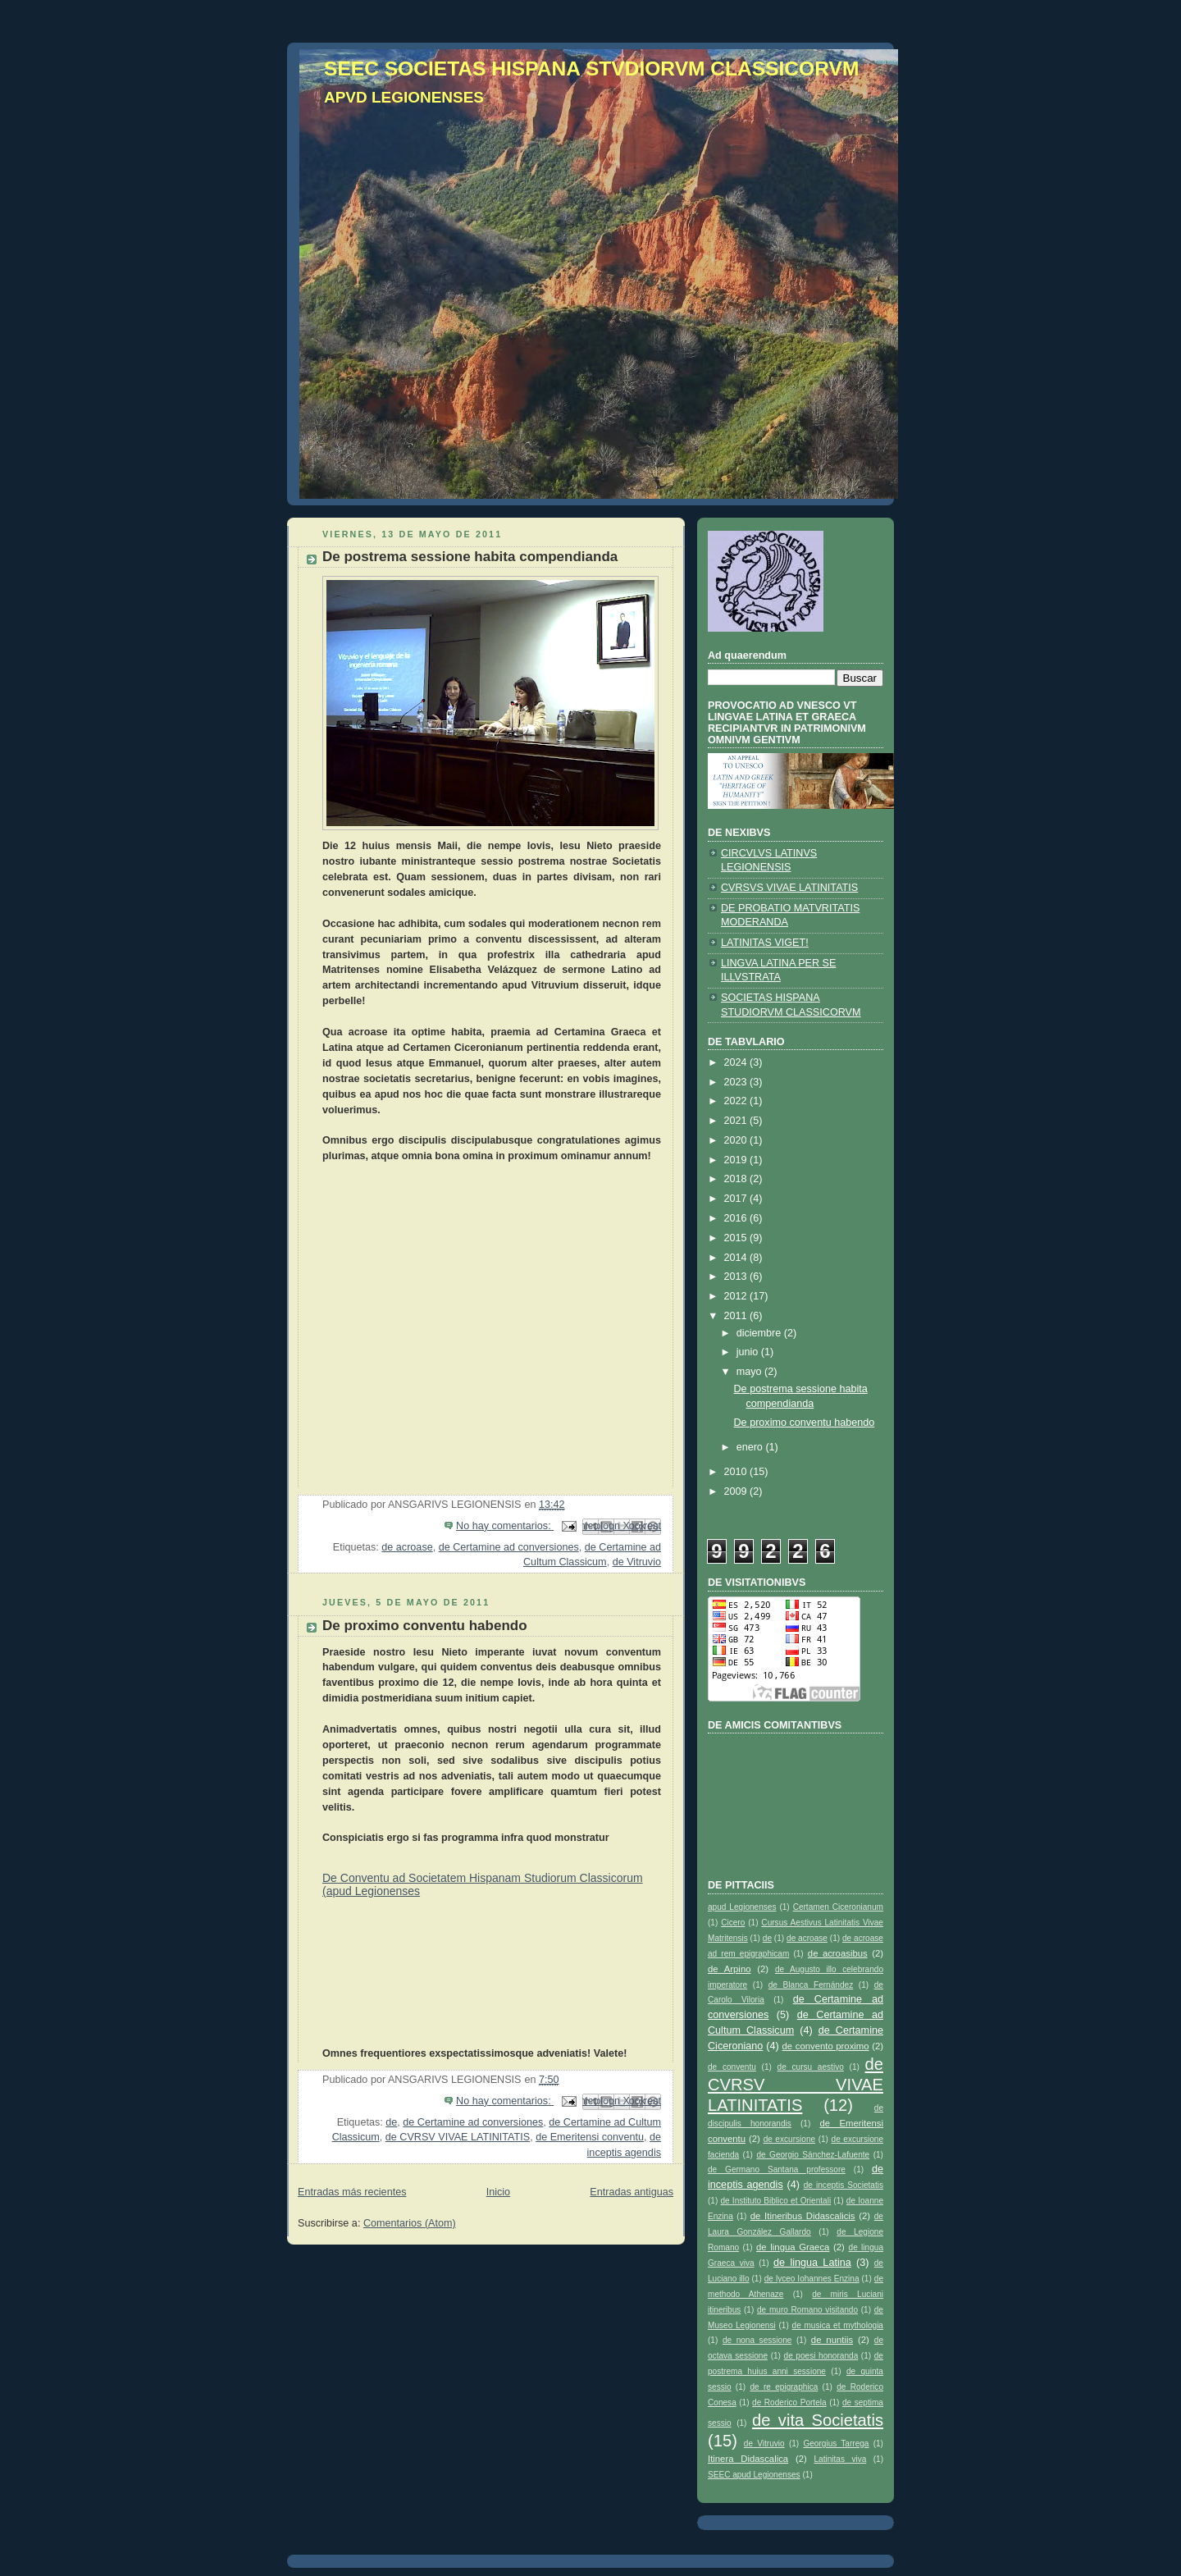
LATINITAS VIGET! (765, 942)
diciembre (760, 1333)
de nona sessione (757, 2340)
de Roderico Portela (789, 2402)
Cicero (733, 1922)
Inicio (498, 2192)
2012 (737, 1296)
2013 (737, 1276)
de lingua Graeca (792, 2247)
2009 (737, 1491)
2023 (737, 1082)
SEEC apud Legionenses (754, 2474)
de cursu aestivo (810, 2066)
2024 (737, 1062)
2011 (737, 1316)
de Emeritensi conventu (590, 2137)
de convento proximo (825, 2046)
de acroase (406, 1547)
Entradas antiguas (631, 2192)
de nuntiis (832, 2340)
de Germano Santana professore (777, 2169)
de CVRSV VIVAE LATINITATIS (457, 2137)
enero (751, 1447)
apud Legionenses (742, 1906)
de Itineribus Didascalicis (802, 2216)
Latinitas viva (840, 2459)
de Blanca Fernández (810, 1984)
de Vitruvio (637, 1562)
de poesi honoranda (821, 2355)
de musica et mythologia (837, 2325)
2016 (737, 1218)
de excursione (789, 2139)
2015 (737, 1238)
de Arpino (729, 1969)
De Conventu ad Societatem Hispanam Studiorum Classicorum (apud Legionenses (482, 1884)
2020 (737, 1140)
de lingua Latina (812, 2262)
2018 (737, 1179)
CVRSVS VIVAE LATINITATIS (789, 887)
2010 (737, 1472)
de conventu (732, 2066)
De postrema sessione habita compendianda (470, 556)
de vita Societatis (817, 2420)
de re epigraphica (784, 2386)
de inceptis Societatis (843, 2185)
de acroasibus (838, 1953)
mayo (750, 1371)
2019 (737, 1160)
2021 (737, 1120)
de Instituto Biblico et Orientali (775, 2200)
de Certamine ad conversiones (509, 1547)
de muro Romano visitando (807, 2309)
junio (748, 1352)
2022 (737, 1101)
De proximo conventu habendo (424, 1625)
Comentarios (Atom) (409, 2223)
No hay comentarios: (505, 1526)
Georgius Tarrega (836, 2443)
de (391, 2122)
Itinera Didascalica (748, 2459)
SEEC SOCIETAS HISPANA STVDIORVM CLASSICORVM (591, 68)
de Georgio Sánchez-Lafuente (812, 2154)
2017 (737, 1198)
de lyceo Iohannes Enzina (812, 2278)
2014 (737, 1257)
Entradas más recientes (352, 2192)
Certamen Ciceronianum (838, 1906)
